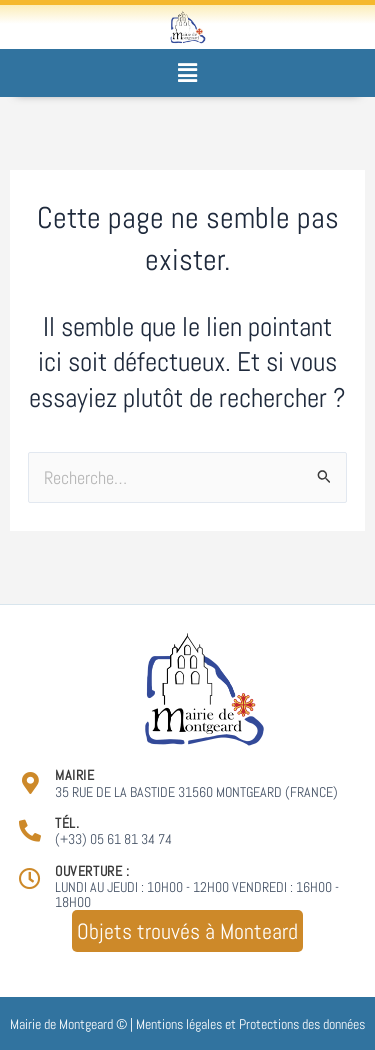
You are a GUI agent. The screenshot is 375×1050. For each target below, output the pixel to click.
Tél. (67, 823)
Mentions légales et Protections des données (250, 1024)
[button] (187, 72)
